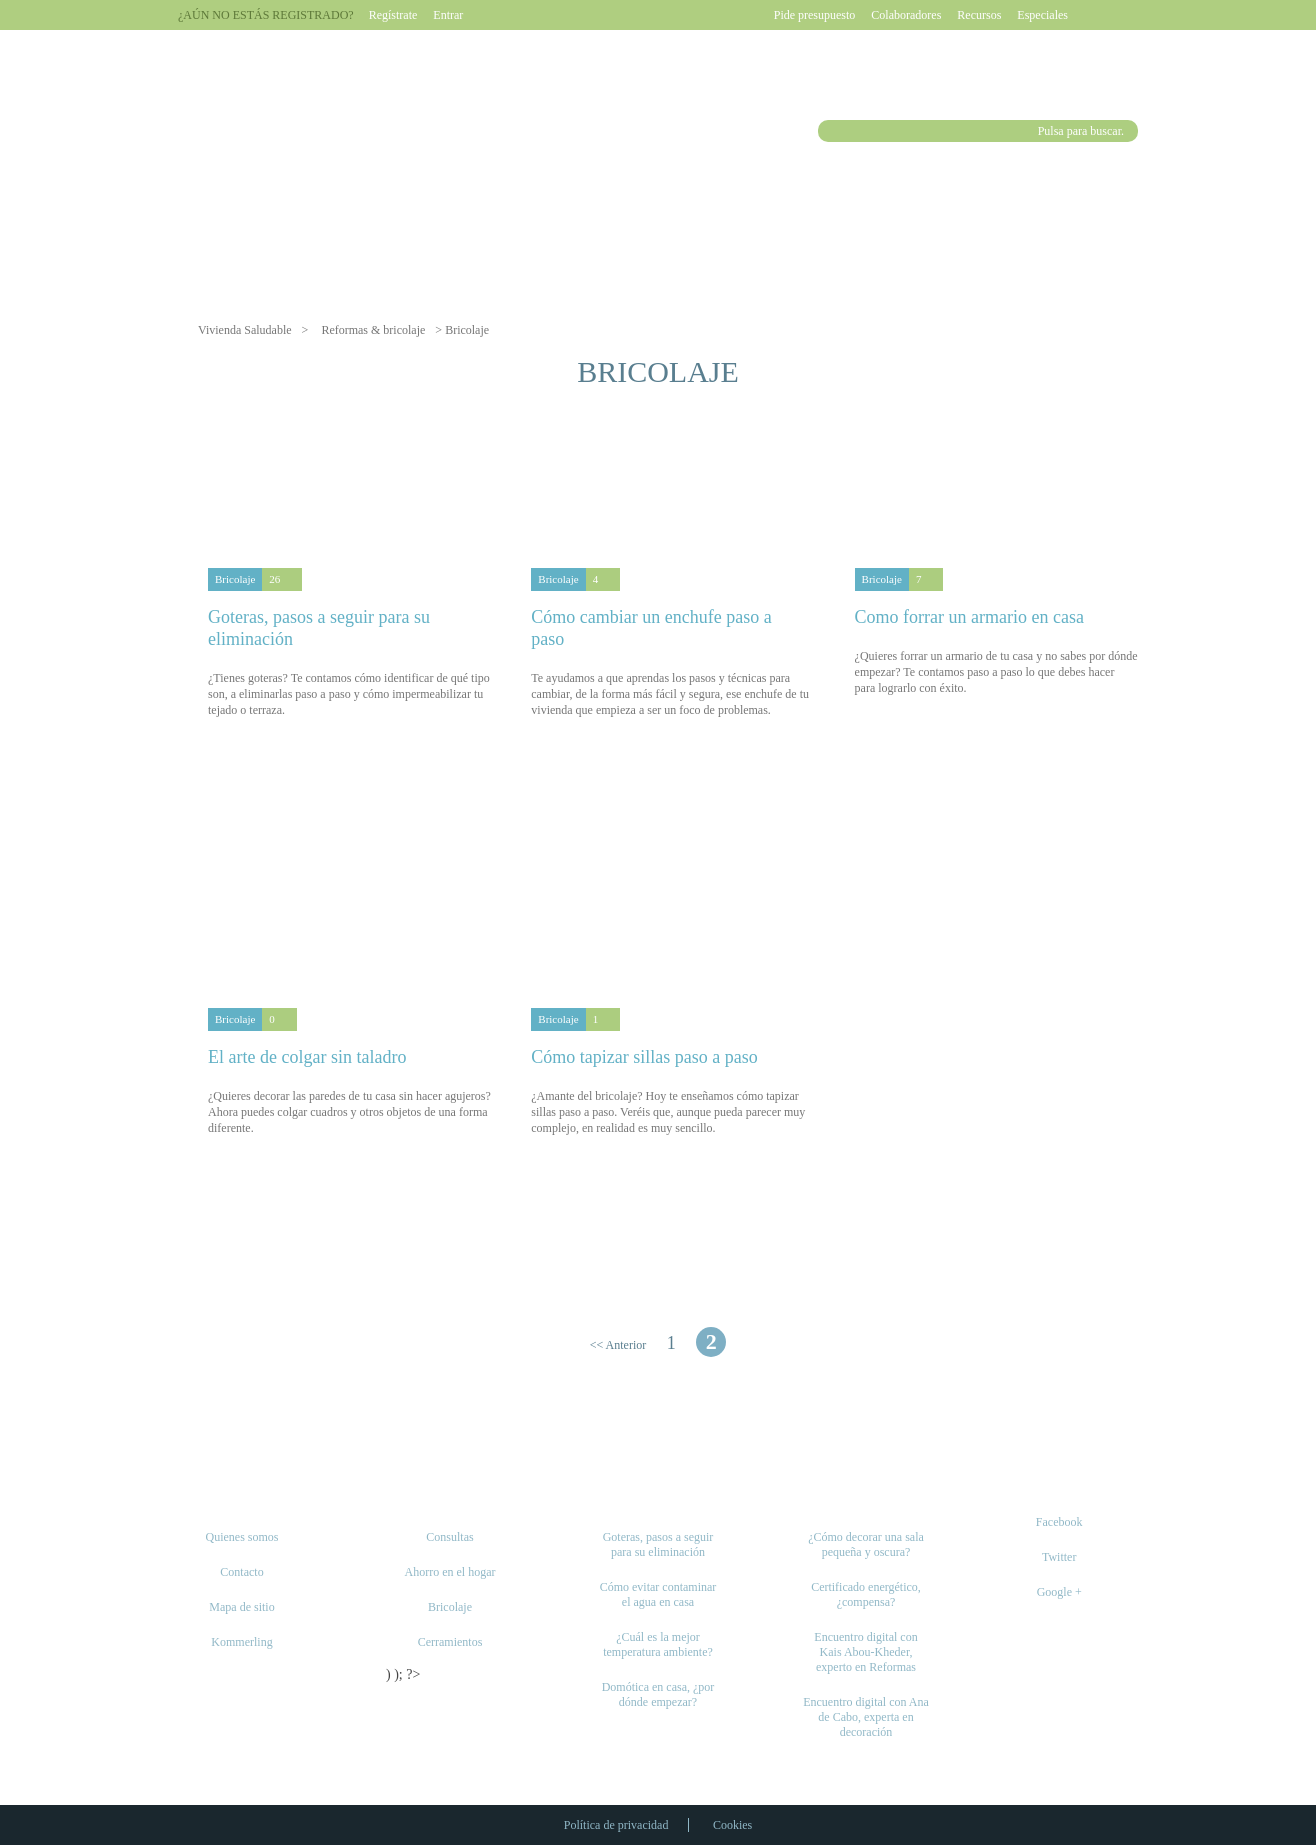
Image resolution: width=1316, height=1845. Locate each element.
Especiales (1042, 15)
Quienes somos (242, 1537)
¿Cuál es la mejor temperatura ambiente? (658, 1644)
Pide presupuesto (815, 15)
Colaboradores (906, 15)
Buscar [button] (831, 131)
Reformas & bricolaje (373, 330)
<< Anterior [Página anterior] (618, 1345)
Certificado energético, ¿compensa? (866, 1594)
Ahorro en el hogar (450, 1572)
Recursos (979, 15)
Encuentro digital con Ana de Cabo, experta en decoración (866, 1717)
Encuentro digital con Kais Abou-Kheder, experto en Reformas (865, 1652)
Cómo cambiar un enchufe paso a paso (651, 628)
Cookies (732, 1825)
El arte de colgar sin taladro (307, 1057)
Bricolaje (235, 579)
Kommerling (241, 1642)
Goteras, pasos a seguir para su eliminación (319, 628)
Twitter (1059, 1557)
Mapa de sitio (241, 1607)
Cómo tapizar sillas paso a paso (644, 1057)
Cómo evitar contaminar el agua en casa (658, 1594)
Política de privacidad (616, 1825)
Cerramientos (450, 1642)
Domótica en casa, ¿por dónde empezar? (658, 1694)
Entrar (448, 15)
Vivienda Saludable (245, 330)
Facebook (1059, 1522)
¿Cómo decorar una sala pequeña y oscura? (866, 1544)
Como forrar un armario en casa (969, 617)
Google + (1059, 1592)
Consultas (449, 1537)
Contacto (241, 1572)
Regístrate (393, 15)
